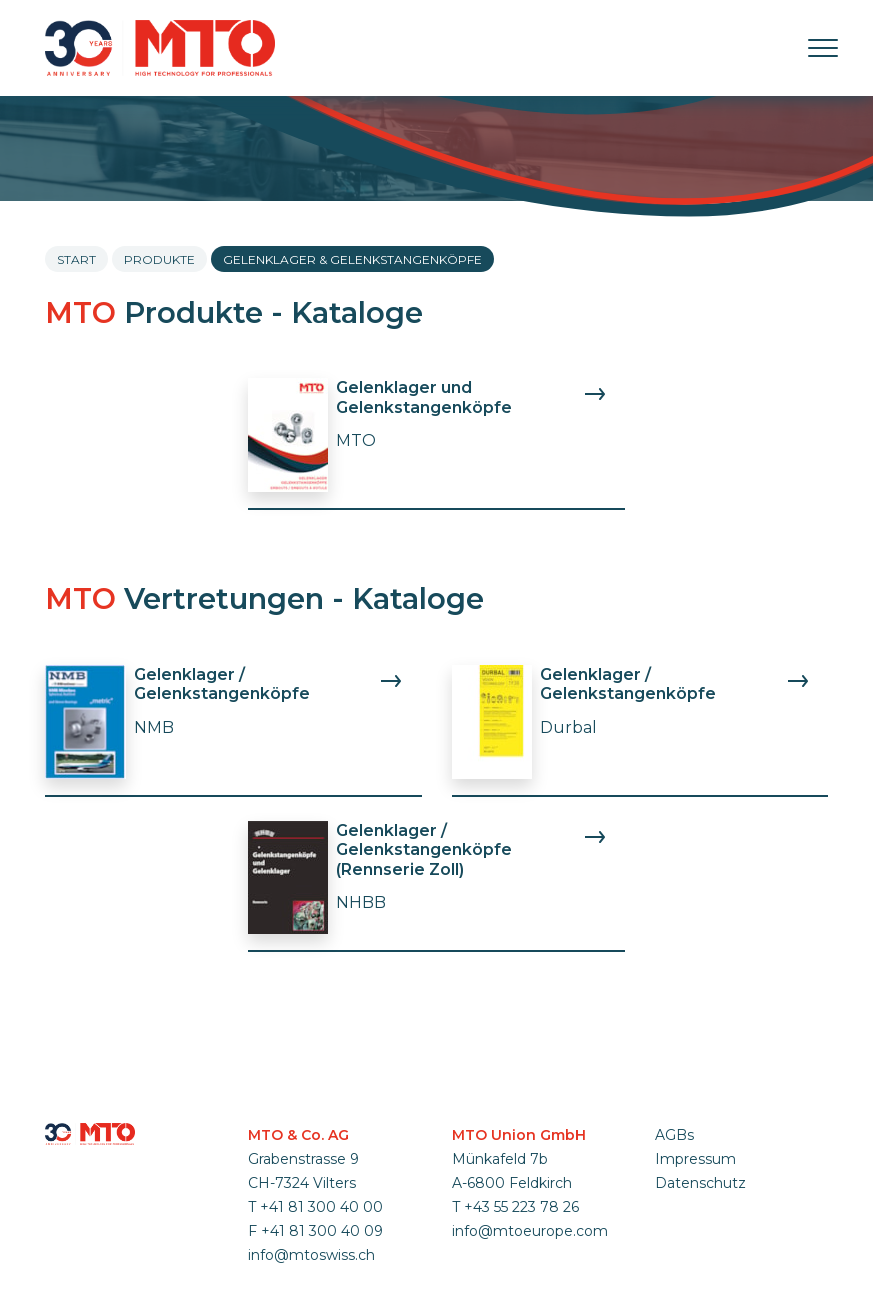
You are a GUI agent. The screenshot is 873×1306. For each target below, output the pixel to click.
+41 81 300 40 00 (321, 1207)
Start (76, 259)
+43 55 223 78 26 (521, 1207)
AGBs (674, 1135)
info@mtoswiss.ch (311, 1255)
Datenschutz (700, 1183)
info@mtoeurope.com (530, 1231)
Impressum (695, 1159)
